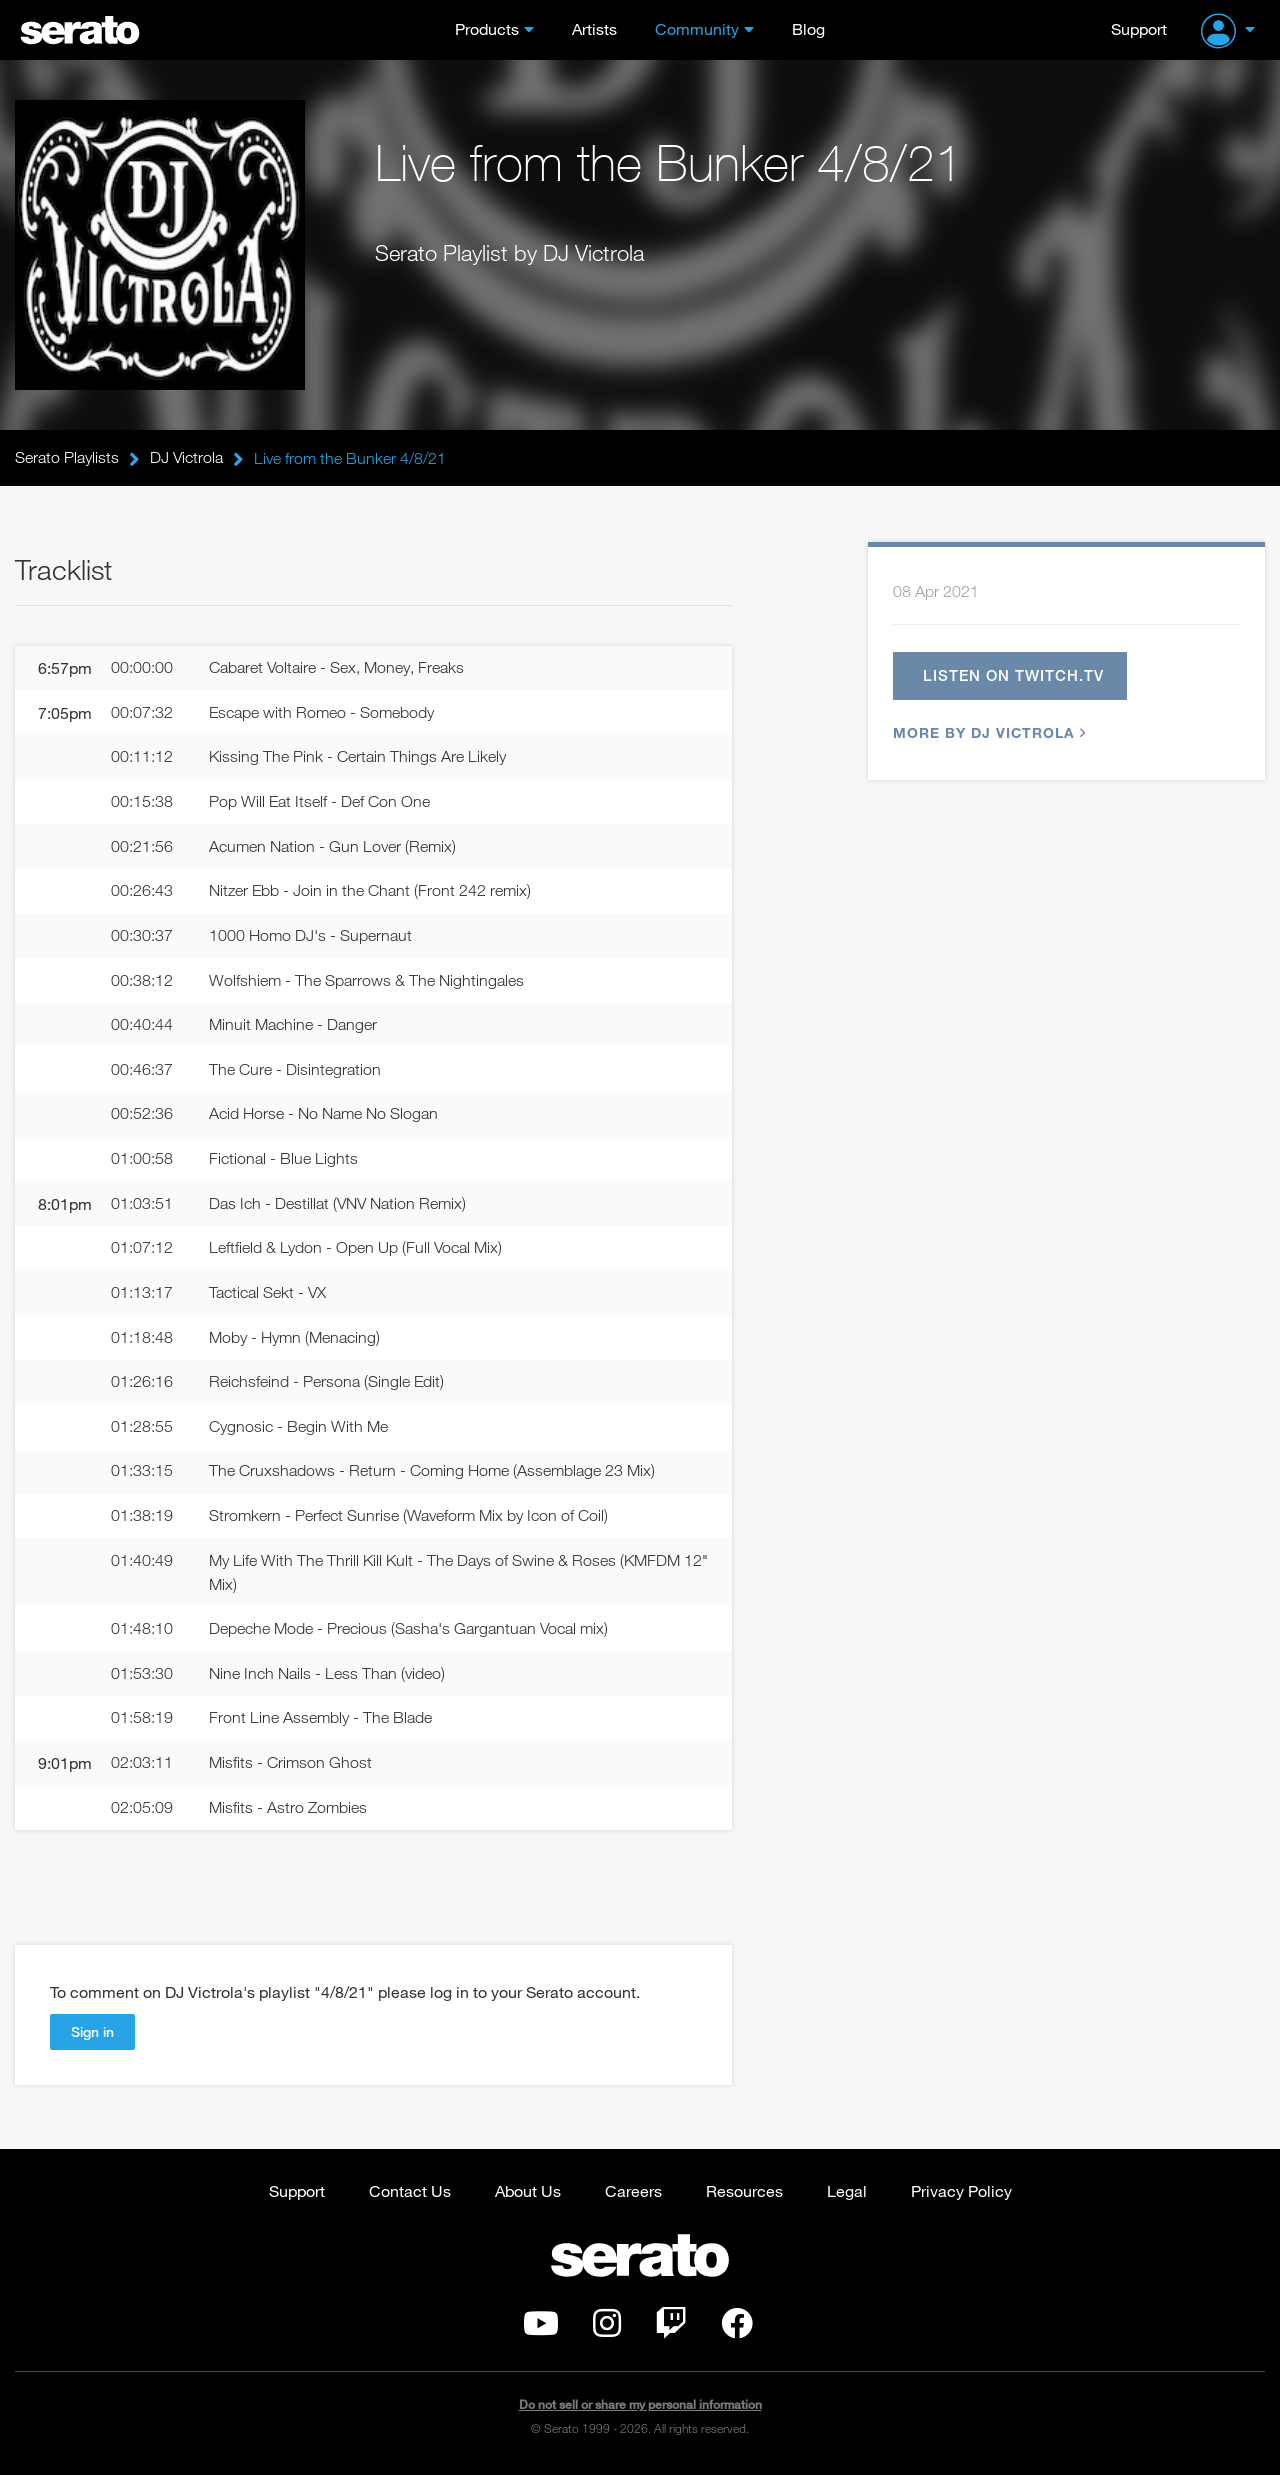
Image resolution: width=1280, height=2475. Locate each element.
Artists (594, 28)
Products (487, 28)
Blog (808, 28)
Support (1139, 28)
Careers (633, 2194)
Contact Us (410, 2194)
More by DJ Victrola (987, 733)
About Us (528, 2194)
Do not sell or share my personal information (640, 2409)
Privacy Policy (961, 2194)
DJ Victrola (186, 458)
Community (697, 28)
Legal (847, 2194)
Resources (744, 2194)
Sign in (92, 2035)
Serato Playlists (67, 458)
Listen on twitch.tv (1014, 676)
